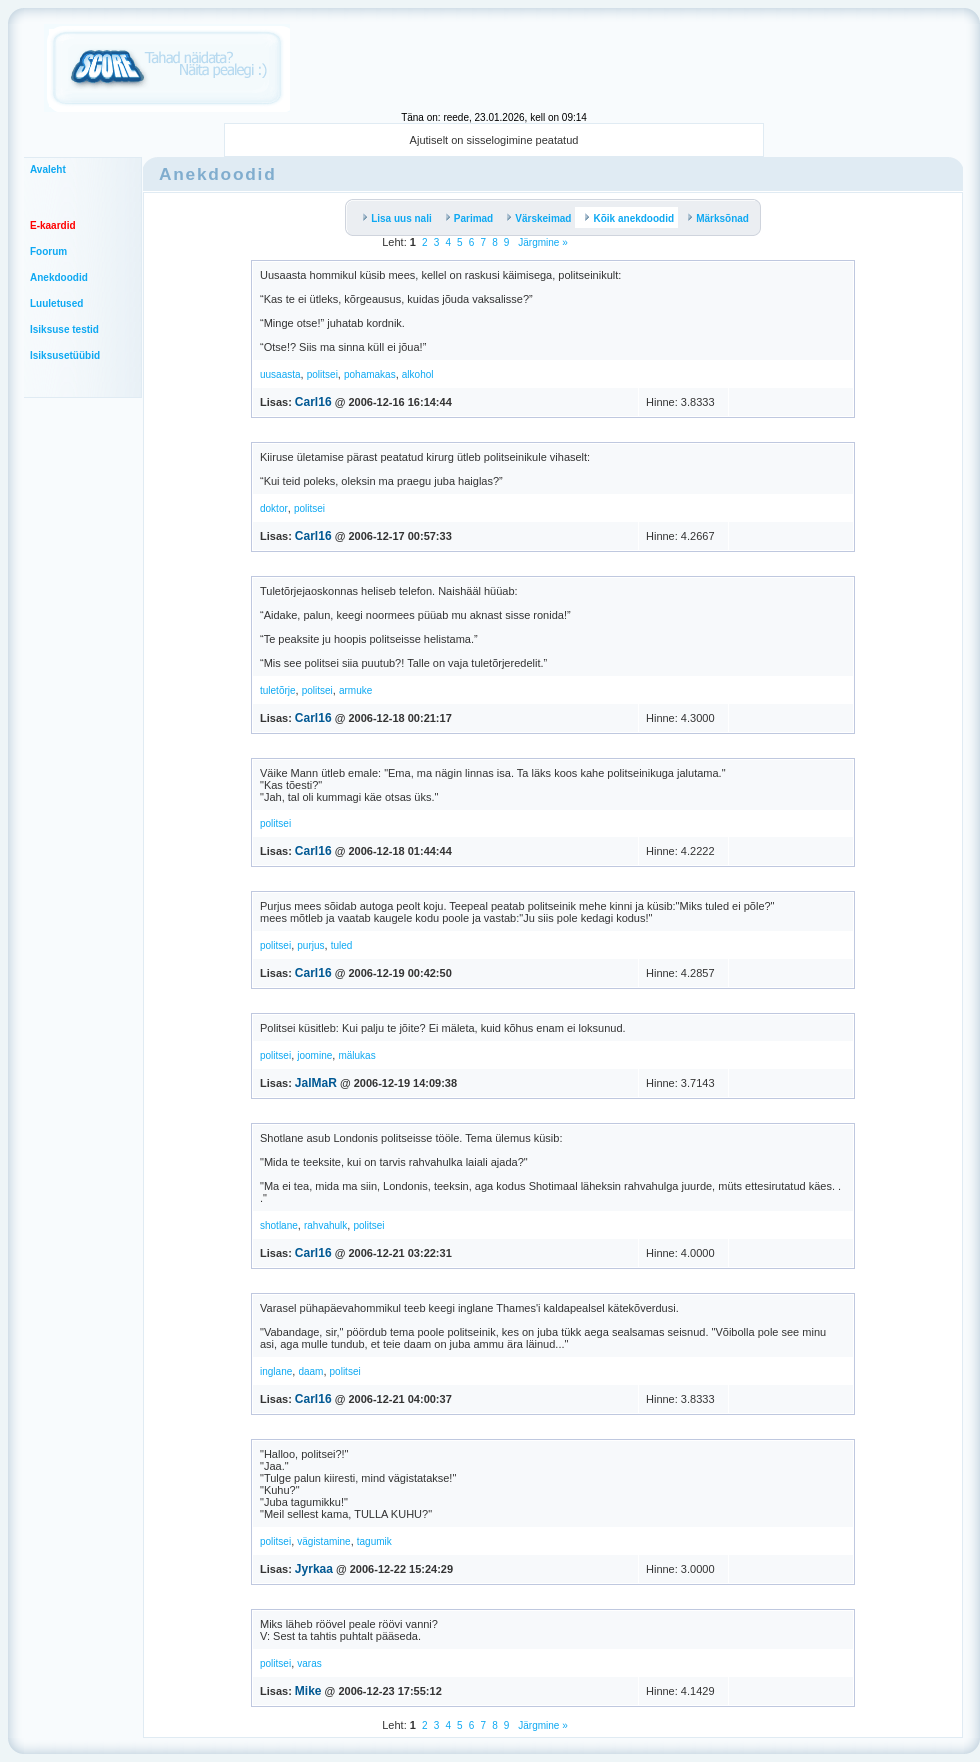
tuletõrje (278, 690)
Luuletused (56, 303)
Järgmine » (542, 242)
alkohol (418, 374)
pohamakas (370, 374)
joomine (314, 1055)
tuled (342, 945)
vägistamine (323, 1541)
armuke (355, 690)
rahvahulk (325, 1225)
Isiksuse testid (64, 329)
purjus (310, 945)
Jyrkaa (314, 1569)
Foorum (48, 251)
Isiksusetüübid (65, 355)
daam (310, 1371)
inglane (276, 1371)
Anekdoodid (59, 277)
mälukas (356, 1055)
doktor (274, 508)
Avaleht (48, 169)
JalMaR (316, 1083)
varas (309, 1663)
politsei (322, 374)
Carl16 (313, 402)
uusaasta (280, 374)
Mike (308, 1691)
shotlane (279, 1225)
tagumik (374, 1541)
